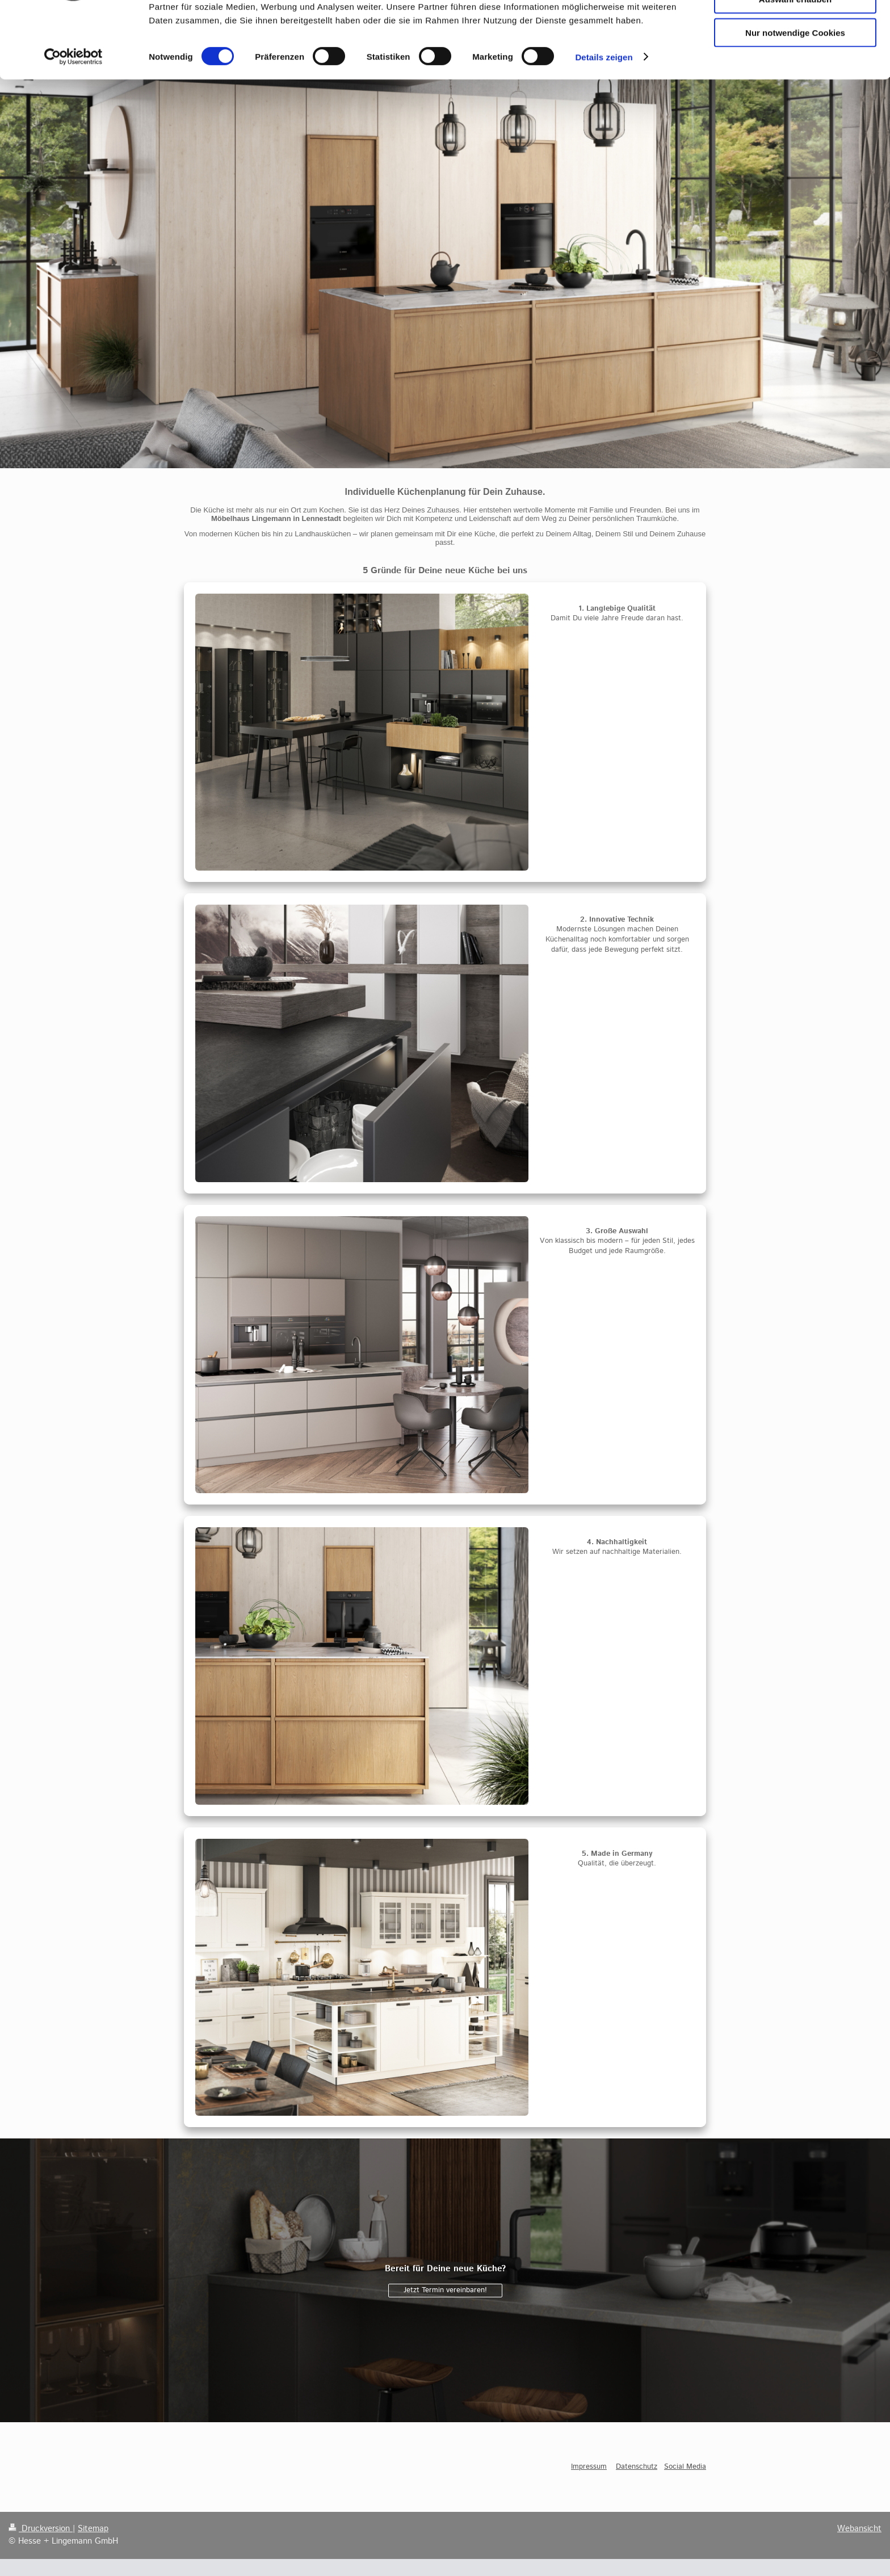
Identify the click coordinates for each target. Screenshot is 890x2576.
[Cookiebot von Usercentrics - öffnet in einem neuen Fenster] (73, 119)
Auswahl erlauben (795, 61)
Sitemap (93, 2529)
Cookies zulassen (795, 28)
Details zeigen (603, 119)
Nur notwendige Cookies (795, 94)
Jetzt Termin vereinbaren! (445, 2290)
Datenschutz (636, 2466)
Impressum (589, 2466)
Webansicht (859, 2529)
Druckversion (41, 2529)
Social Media (685, 2466)
